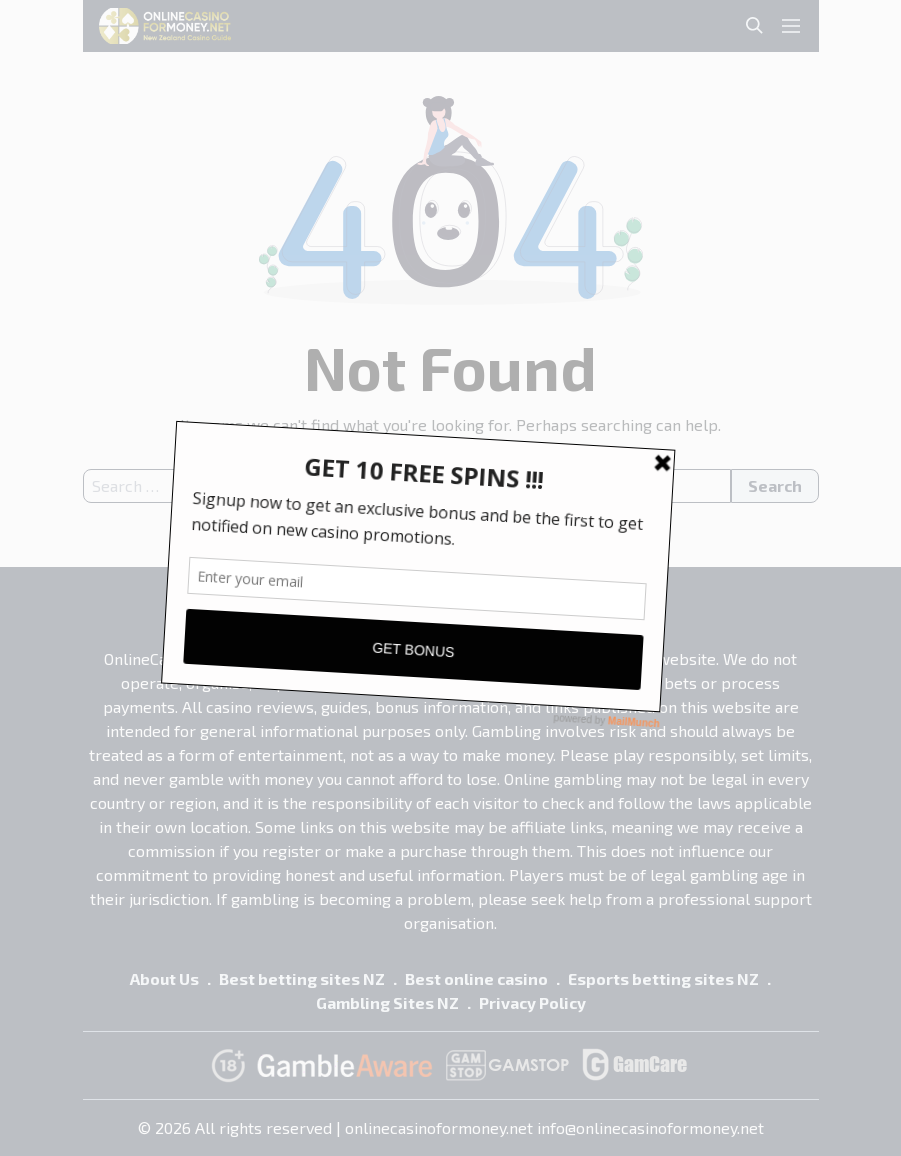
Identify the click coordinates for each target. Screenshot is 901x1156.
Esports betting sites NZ (663, 978)
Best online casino (476, 978)
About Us (164, 978)
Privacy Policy (532, 1002)
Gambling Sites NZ (387, 1002)
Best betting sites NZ (302, 978)
